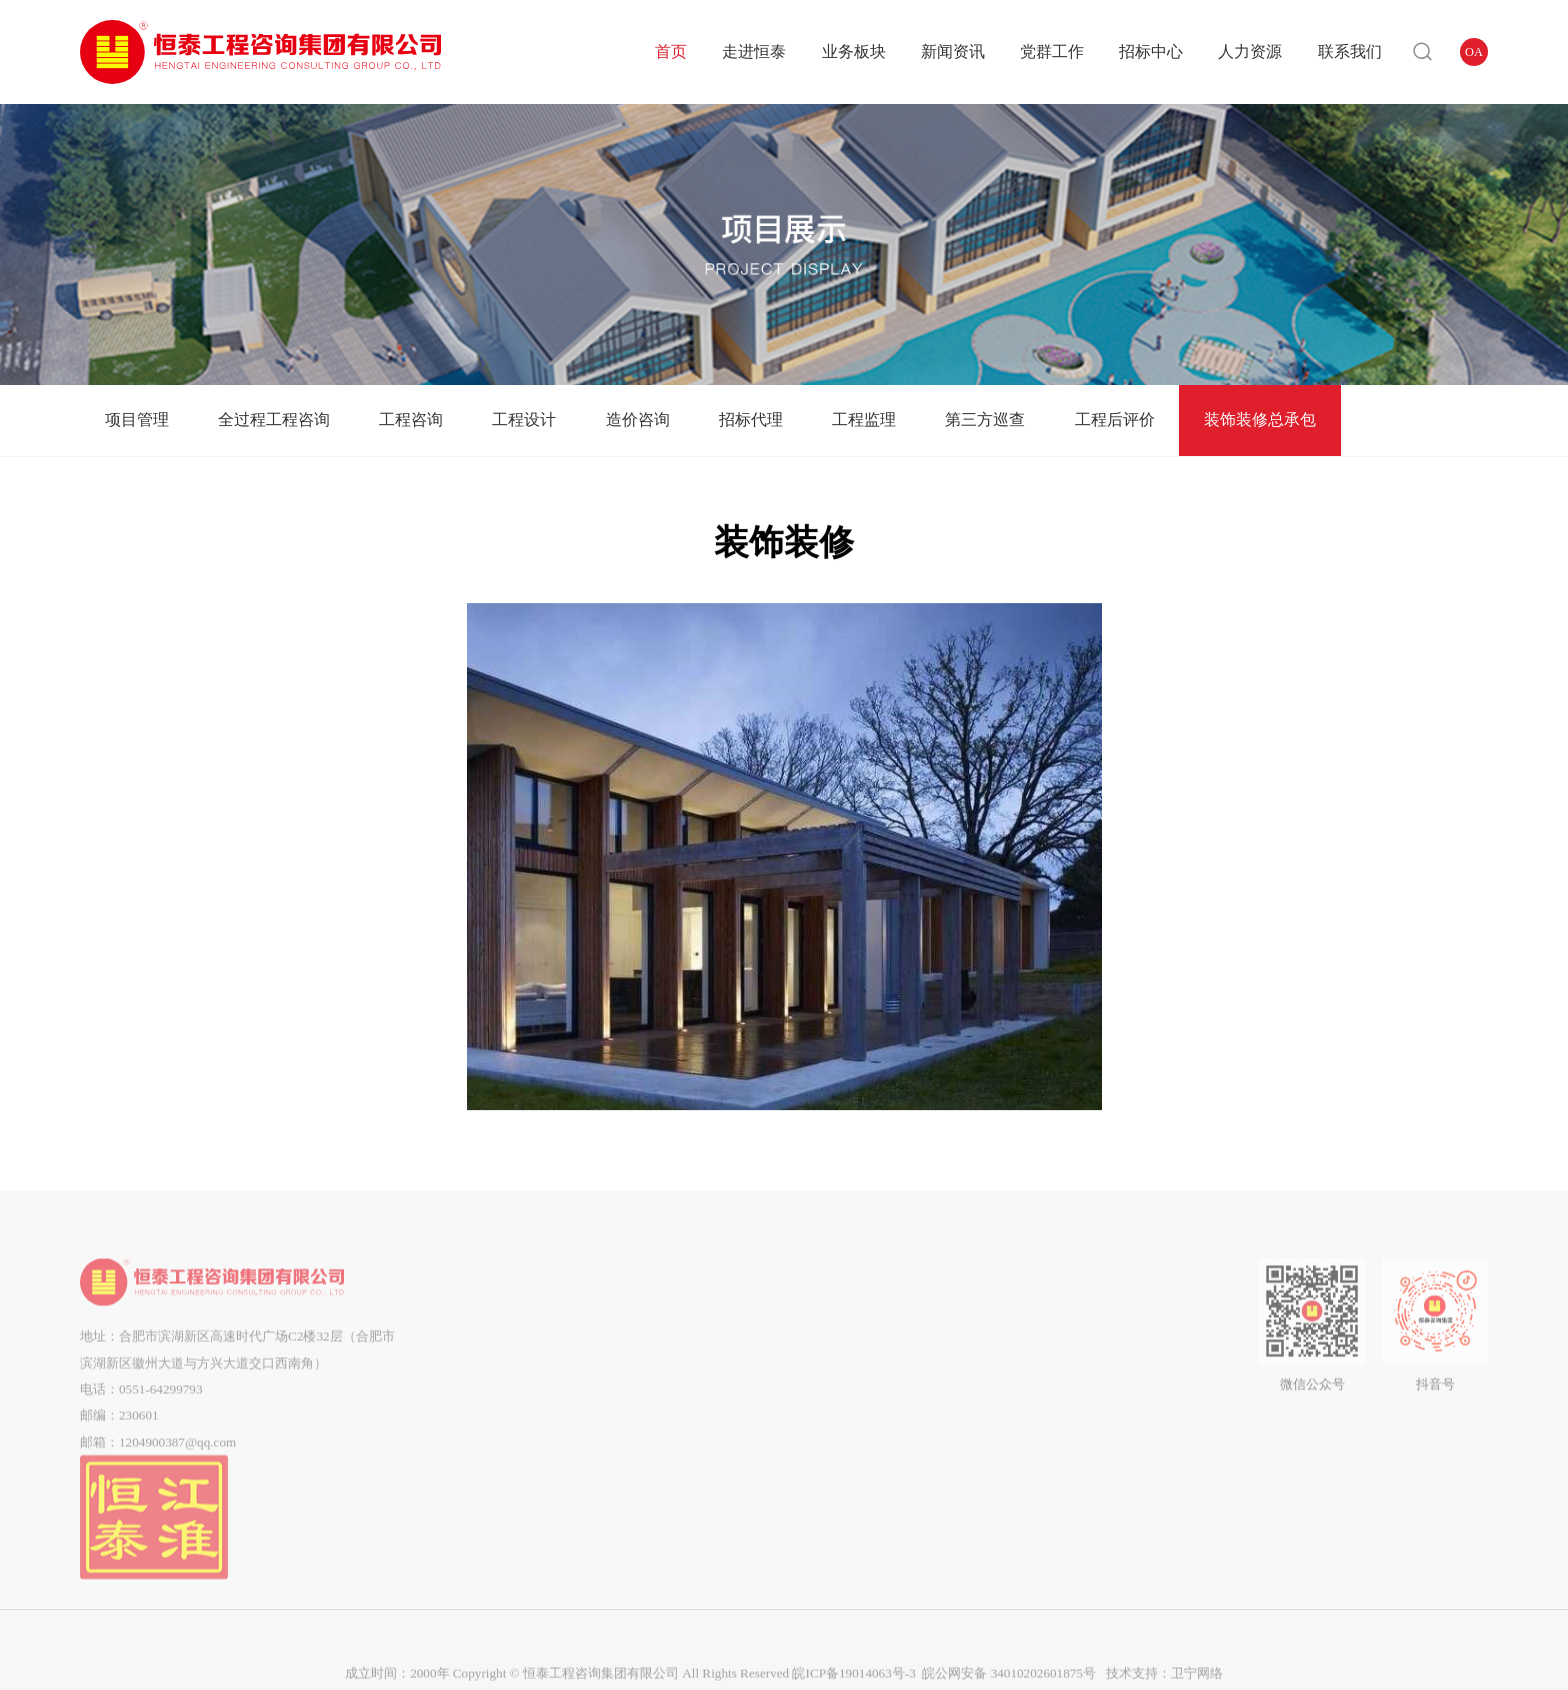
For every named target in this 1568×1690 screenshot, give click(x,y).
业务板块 (854, 51)
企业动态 (733, 1325)
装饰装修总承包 (1260, 419)
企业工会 (832, 1378)
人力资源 (1250, 51)
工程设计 (524, 419)
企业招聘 (1058, 1352)
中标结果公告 (945, 1405)
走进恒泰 (754, 51)
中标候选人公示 (945, 1378)
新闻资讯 (953, 51)
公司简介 (508, 1325)
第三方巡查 (985, 419)
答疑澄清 (945, 1352)
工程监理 (864, 419)
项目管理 (137, 419)
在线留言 (1157, 1352)
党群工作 (1052, 51)
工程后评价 (1115, 419)
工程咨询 (411, 419)
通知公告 (733, 1352)
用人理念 (1058, 1325)
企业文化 (508, 1378)
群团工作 (832, 1352)
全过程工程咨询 (274, 419)
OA (1474, 52)
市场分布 (508, 1457)
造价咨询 (638, 419)
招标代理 (751, 419)
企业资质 (508, 1405)
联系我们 (1350, 51)
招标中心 (1151, 51)
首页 (671, 51)
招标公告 (945, 1325)
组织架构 (508, 1352)
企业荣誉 (508, 1431)
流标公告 (945, 1431)
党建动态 (832, 1325)
